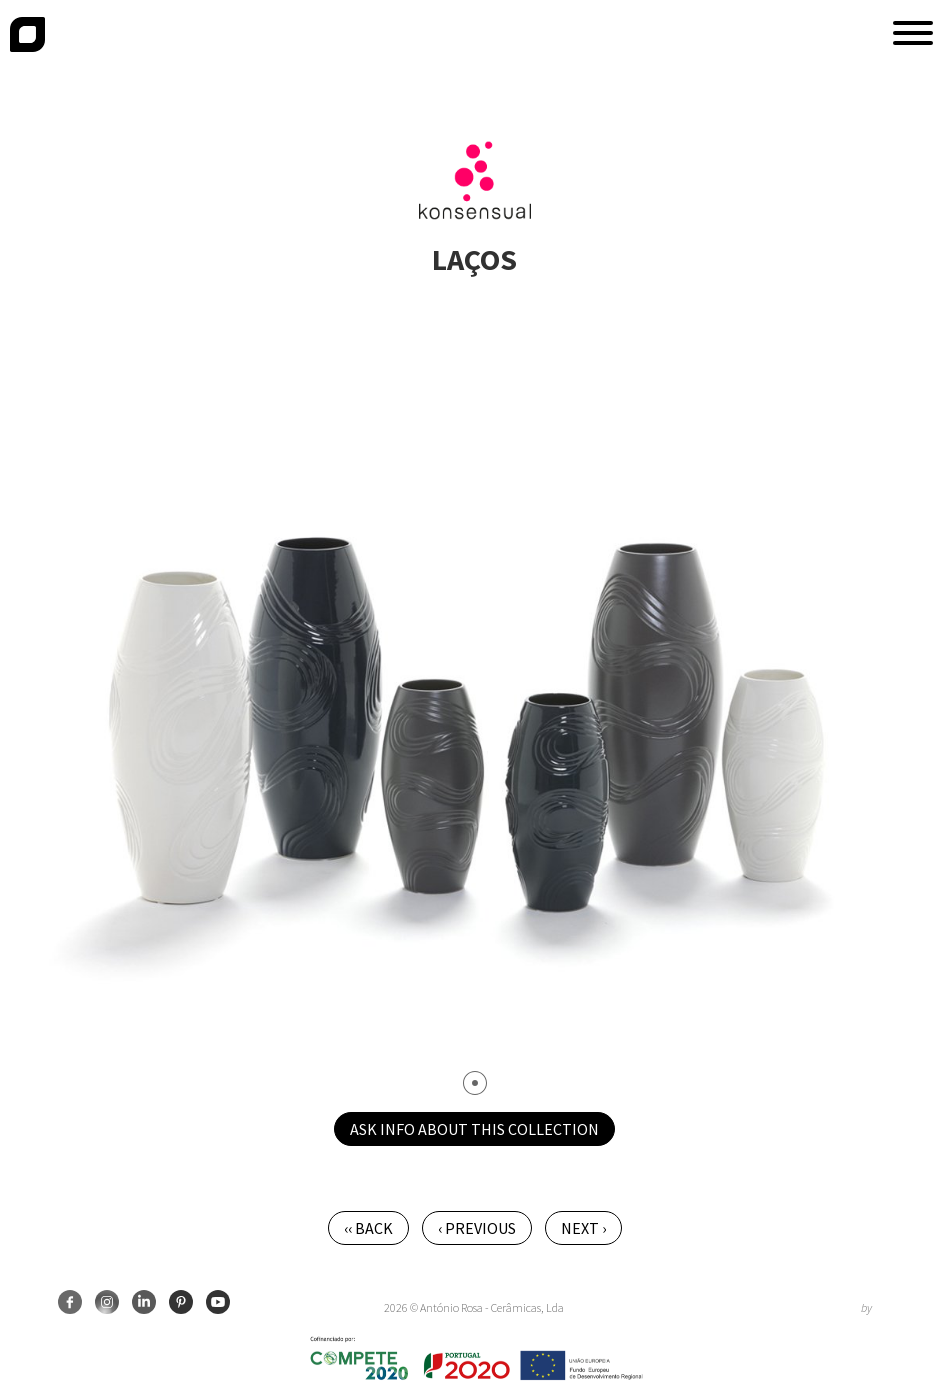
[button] (913, 33)
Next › (583, 1228)
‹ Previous (477, 1228)
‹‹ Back (368, 1228)
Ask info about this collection (474, 1129)
